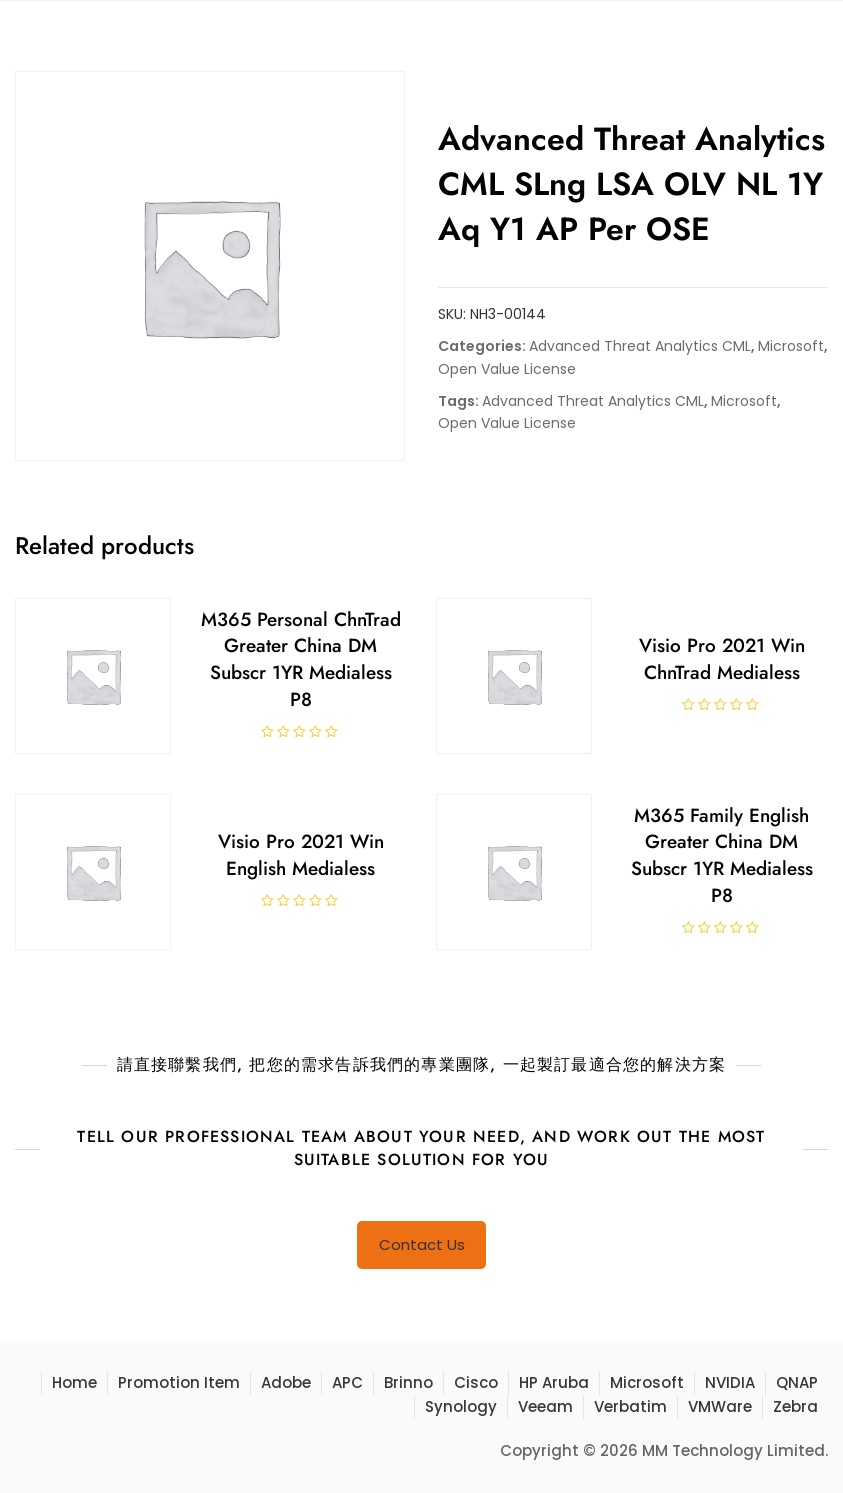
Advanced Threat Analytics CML (640, 346)
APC (347, 1382)
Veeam (545, 1406)
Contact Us (422, 1244)
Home (74, 1382)
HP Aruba (554, 1382)
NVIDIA (730, 1382)
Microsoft (791, 346)
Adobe (286, 1382)
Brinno (408, 1382)
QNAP (797, 1382)
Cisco (476, 1382)
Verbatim (630, 1406)
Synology (461, 1406)
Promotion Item (179, 1382)
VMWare (720, 1406)
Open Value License (507, 369)
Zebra (795, 1406)
